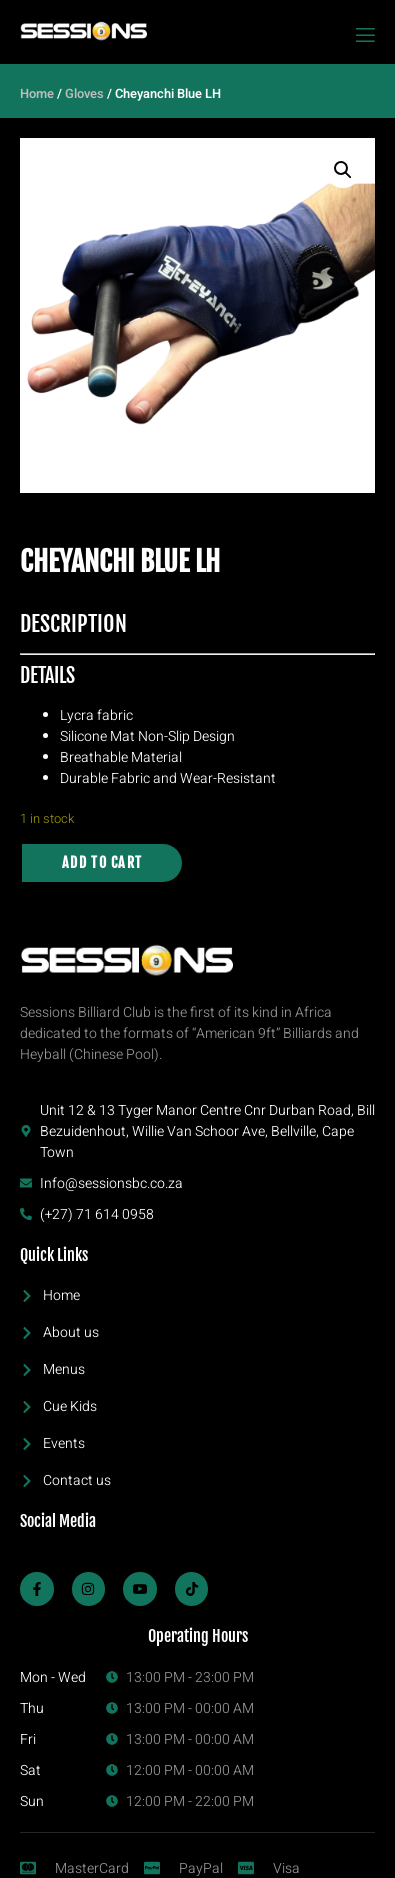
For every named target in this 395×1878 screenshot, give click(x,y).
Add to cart (102, 862)
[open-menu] (364, 35)
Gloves (84, 94)
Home (37, 94)
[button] (343, 170)
